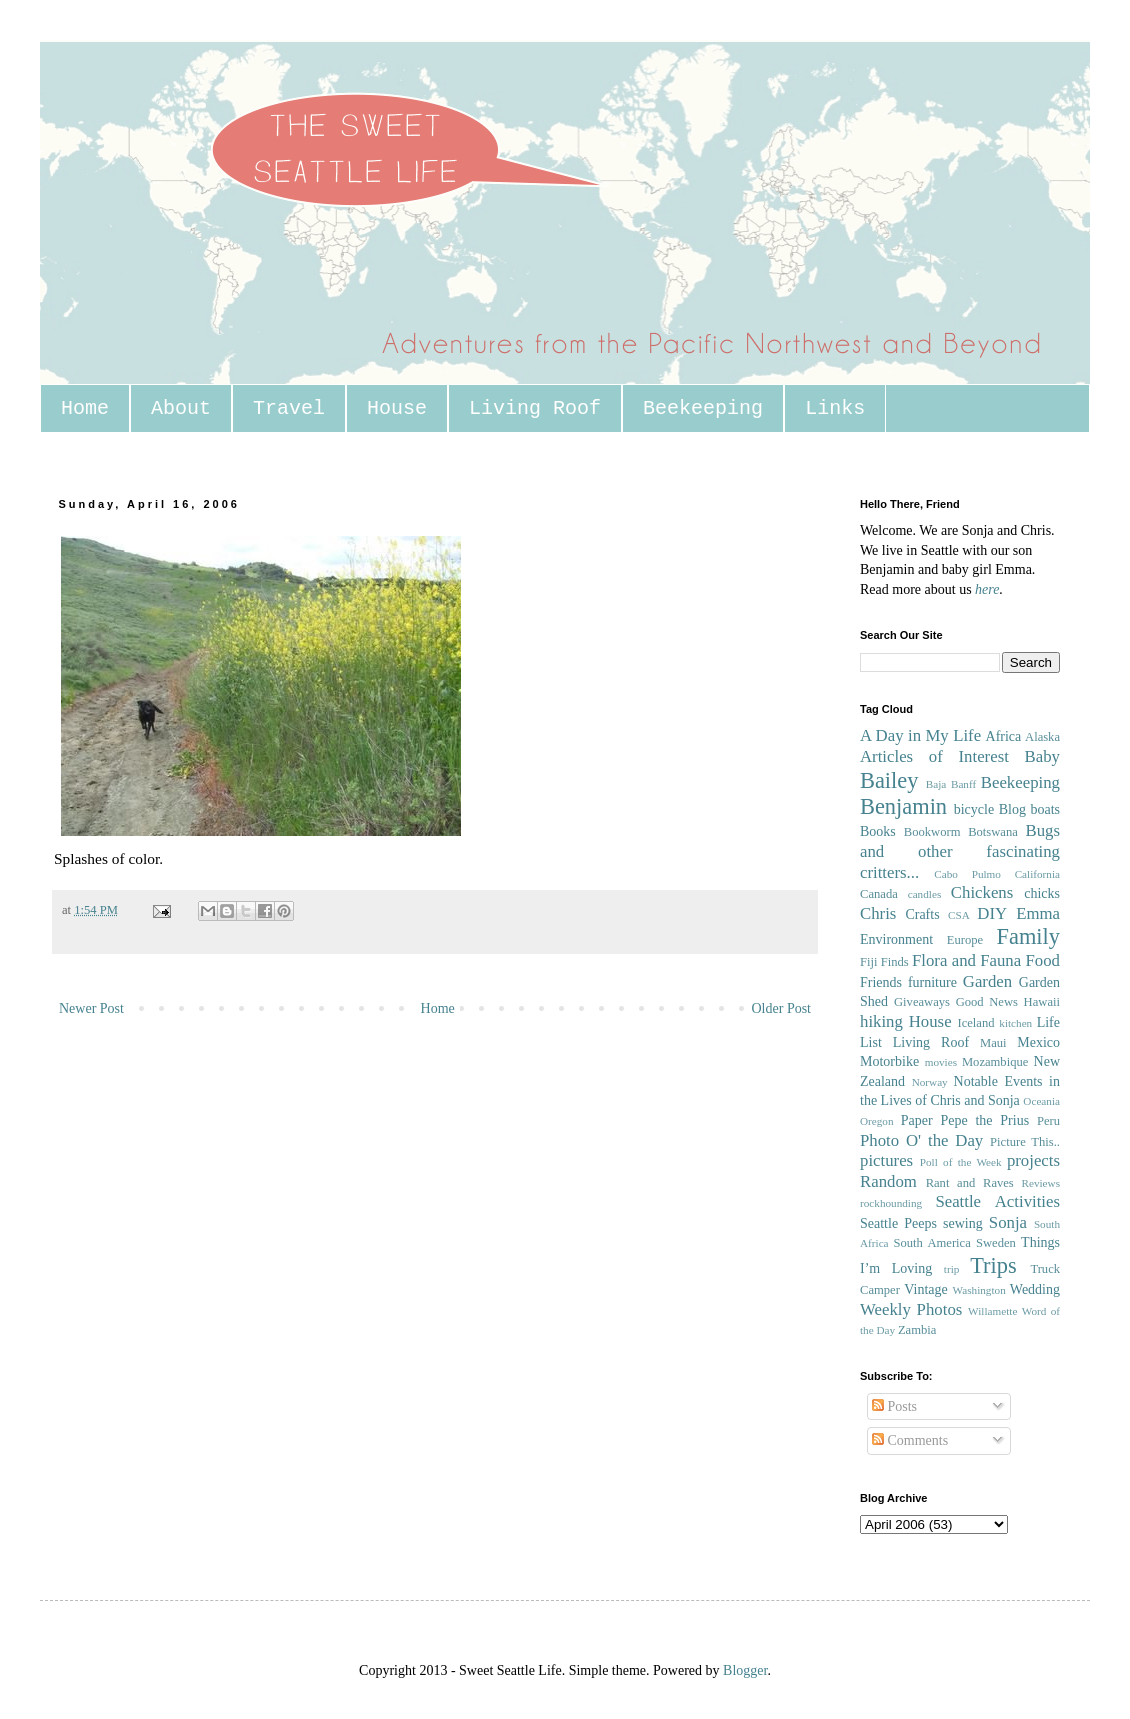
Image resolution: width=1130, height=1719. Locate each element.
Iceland (975, 1023)
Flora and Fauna (966, 960)
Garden (987, 981)
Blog (1012, 809)
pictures (886, 1160)
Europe (965, 940)
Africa (1004, 736)
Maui (993, 1043)
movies (941, 1062)
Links (835, 408)
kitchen (1015, 1023)
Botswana (993, 832)
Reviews (1040, 1183)
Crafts (922, 914)
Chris (878, 913)
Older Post (782, 1008)
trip (952, 1269)
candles (925, 894)
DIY (992, 913)
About (181, 408)
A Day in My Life (920, 735)
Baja (936, 784)
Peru (1048, 1121)
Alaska (1042, 737)
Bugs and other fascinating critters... (960, 851)
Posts (894, 1406)
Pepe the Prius (984, 1120)
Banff (963, 784)
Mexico (1038, 1042)
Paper (917, 1120)
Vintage (925, 1289)
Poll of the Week (961, 1162)
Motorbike (889, 1061)
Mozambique (995, 1062)
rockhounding (891, 1203)
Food (1042, 960)
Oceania (1041, 1101)
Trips (993, 1265)
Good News (987, 1002)
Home (85, 408)
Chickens (982, 892)
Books (878, 831)
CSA (959, 915)
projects (1033, 1160)
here (987, 589)
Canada (879, 894)
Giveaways (922, 1002)
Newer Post (91, 1008)
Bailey (889, 780)
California (1037, 874)
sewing (963, 1223)
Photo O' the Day (921, 1140)
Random (888, 1181)
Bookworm (932, 832)
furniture (932, 982)
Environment (896, 939)
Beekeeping (703, 408)
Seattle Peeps (898, 1223)
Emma (1038, 913)
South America (931, 1243)
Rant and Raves (970, 1183)
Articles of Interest (934, 756)
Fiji (869, 962)
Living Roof (535, 408)
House (397, 408)
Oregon (877, 1121)
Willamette (992, 1311)
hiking (881, 1021)
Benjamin (903, 806)
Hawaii (1042, 1002)
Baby (1042, 756)
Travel (289, 408)
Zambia (917, 1330)
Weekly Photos (911, 1309)
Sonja (1008, 1222)
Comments (910, 1440)
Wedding (1035, 1289)
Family (1028, 936)
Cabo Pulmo (967, 874)
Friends (881, 982)
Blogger (745, 1670)
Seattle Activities (997, 1201)
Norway (930, 1082)
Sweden (996, 1243)
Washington (979, 1290)
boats (1045, 809)
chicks (1042, 893)
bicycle (974, 809)
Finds (895, 962)
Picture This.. (1025, 1142)
